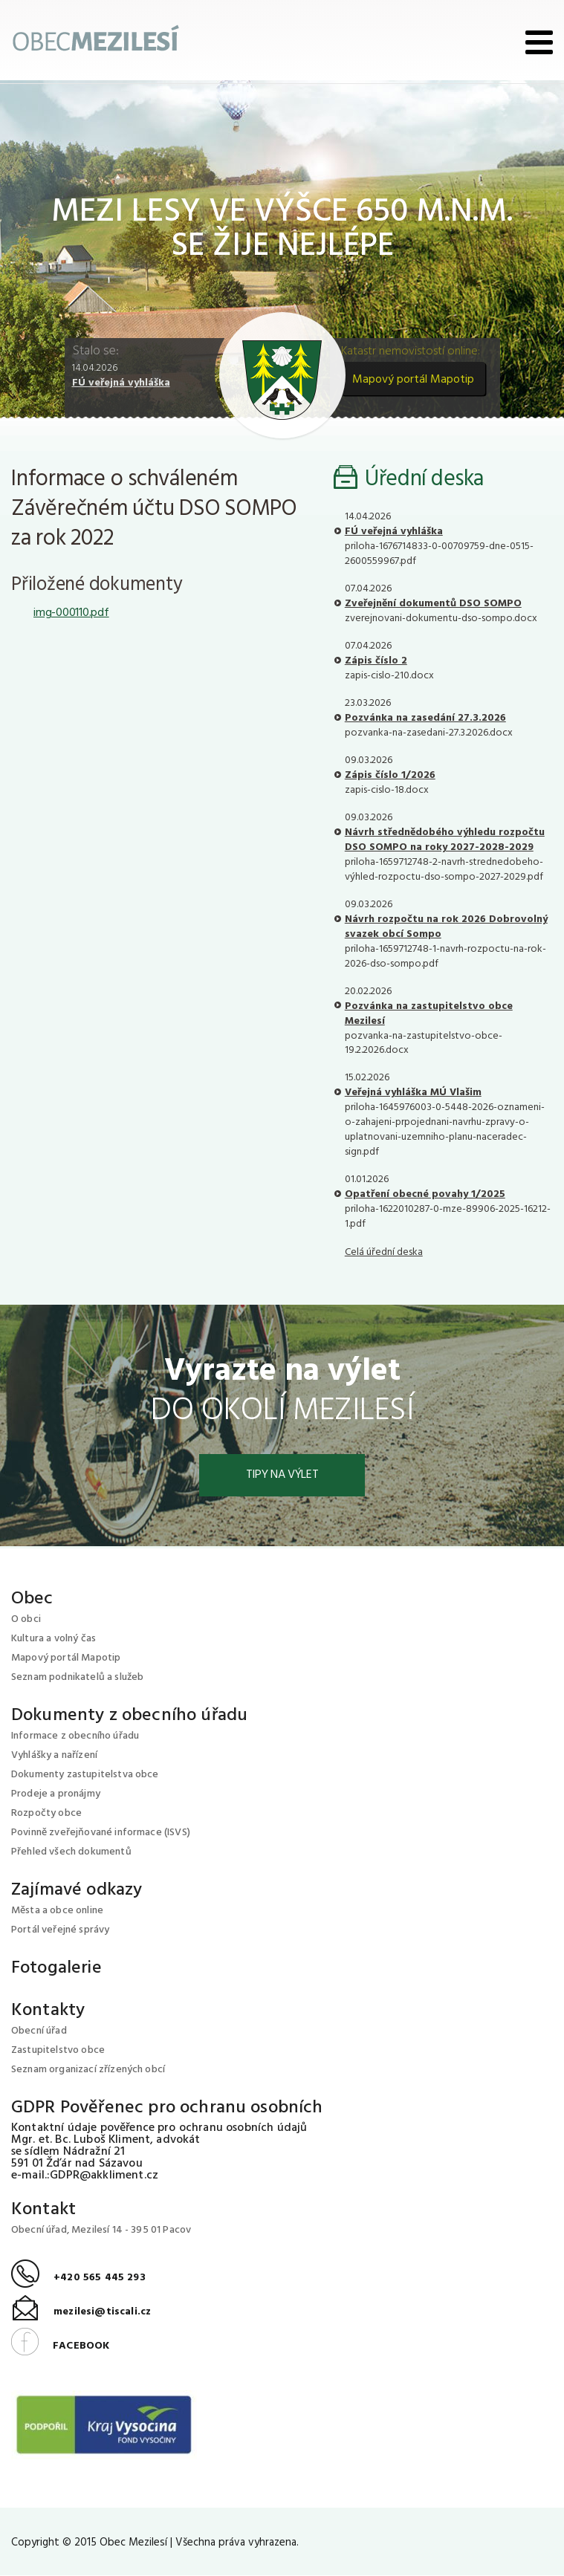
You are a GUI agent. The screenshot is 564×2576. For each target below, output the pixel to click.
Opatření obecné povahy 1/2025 (425, 1194)
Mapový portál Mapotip (413, 379)
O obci (26, 1620)
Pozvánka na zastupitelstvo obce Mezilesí (429, 1014)
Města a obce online (57, 1911)
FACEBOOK (60, 2346)
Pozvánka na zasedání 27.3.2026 (425, 718)
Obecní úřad (39, 2031)
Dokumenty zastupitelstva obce (85, 1775)
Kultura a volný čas (53, 1639)
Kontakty (48, 2011)
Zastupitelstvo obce (58, 2051)
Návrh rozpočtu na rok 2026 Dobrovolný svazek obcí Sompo (446, 927)
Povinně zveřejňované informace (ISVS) (100, 1833)
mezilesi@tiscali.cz (81, 2312)
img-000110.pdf (71, 613)
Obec (32, 1600)
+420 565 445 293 (78, 2278)
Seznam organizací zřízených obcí (88, 2070)
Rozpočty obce (46, 1814)
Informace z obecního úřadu (75, 1736)
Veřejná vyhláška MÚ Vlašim (413, 1092)
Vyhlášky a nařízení (54, 1756)
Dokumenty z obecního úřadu (129, 1716)
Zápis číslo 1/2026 (390, 775)
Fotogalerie (56, 1969)
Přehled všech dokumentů (71, 1852)
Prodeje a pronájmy (55, 1794)
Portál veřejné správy (60, 1930)
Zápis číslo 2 (376, 660)
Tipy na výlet (282, 1475)
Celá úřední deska (384, 1252)
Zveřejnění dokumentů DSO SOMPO (433, 603)
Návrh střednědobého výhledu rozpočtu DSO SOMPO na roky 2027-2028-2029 (445, 840)
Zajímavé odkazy (76, 1891)
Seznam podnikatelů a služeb (77, 1678)
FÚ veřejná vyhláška (121, 383)
